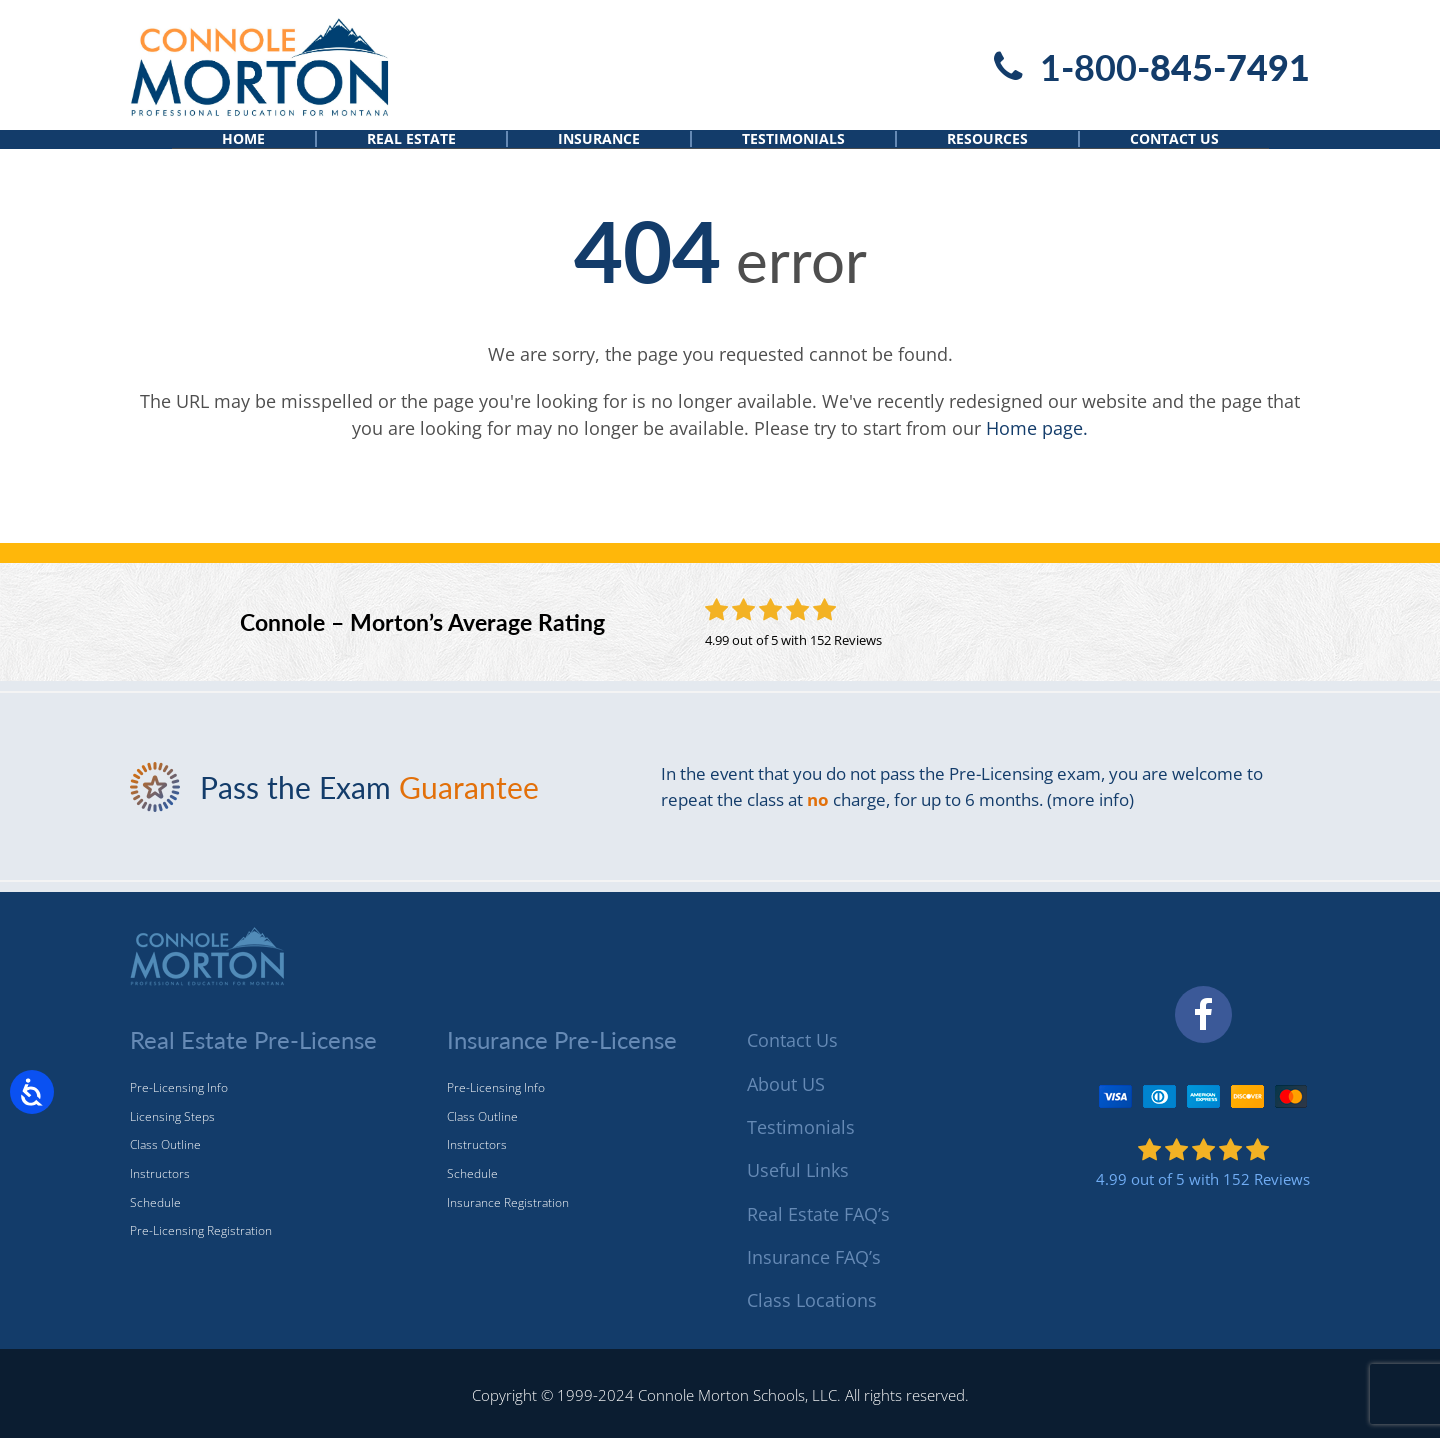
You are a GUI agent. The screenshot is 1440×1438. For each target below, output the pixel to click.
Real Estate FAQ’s (818, 1214)
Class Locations (812, 1301)
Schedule (155, 1202)
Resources (987, 157)
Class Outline (165, 1145)
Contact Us (1174, 157)
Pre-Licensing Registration (201, 1231)
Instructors (160, 1173)
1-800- (1175, 67)
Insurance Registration (508, 1202)
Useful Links (798, 1171)
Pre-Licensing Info (179, 1088)
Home (243, 157)
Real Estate (411, 157)
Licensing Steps (172, 1116)
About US (786, 1084)
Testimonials (793, 157)
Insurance (599, 157)
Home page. (1037, 460)
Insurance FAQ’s (814, 1257)
